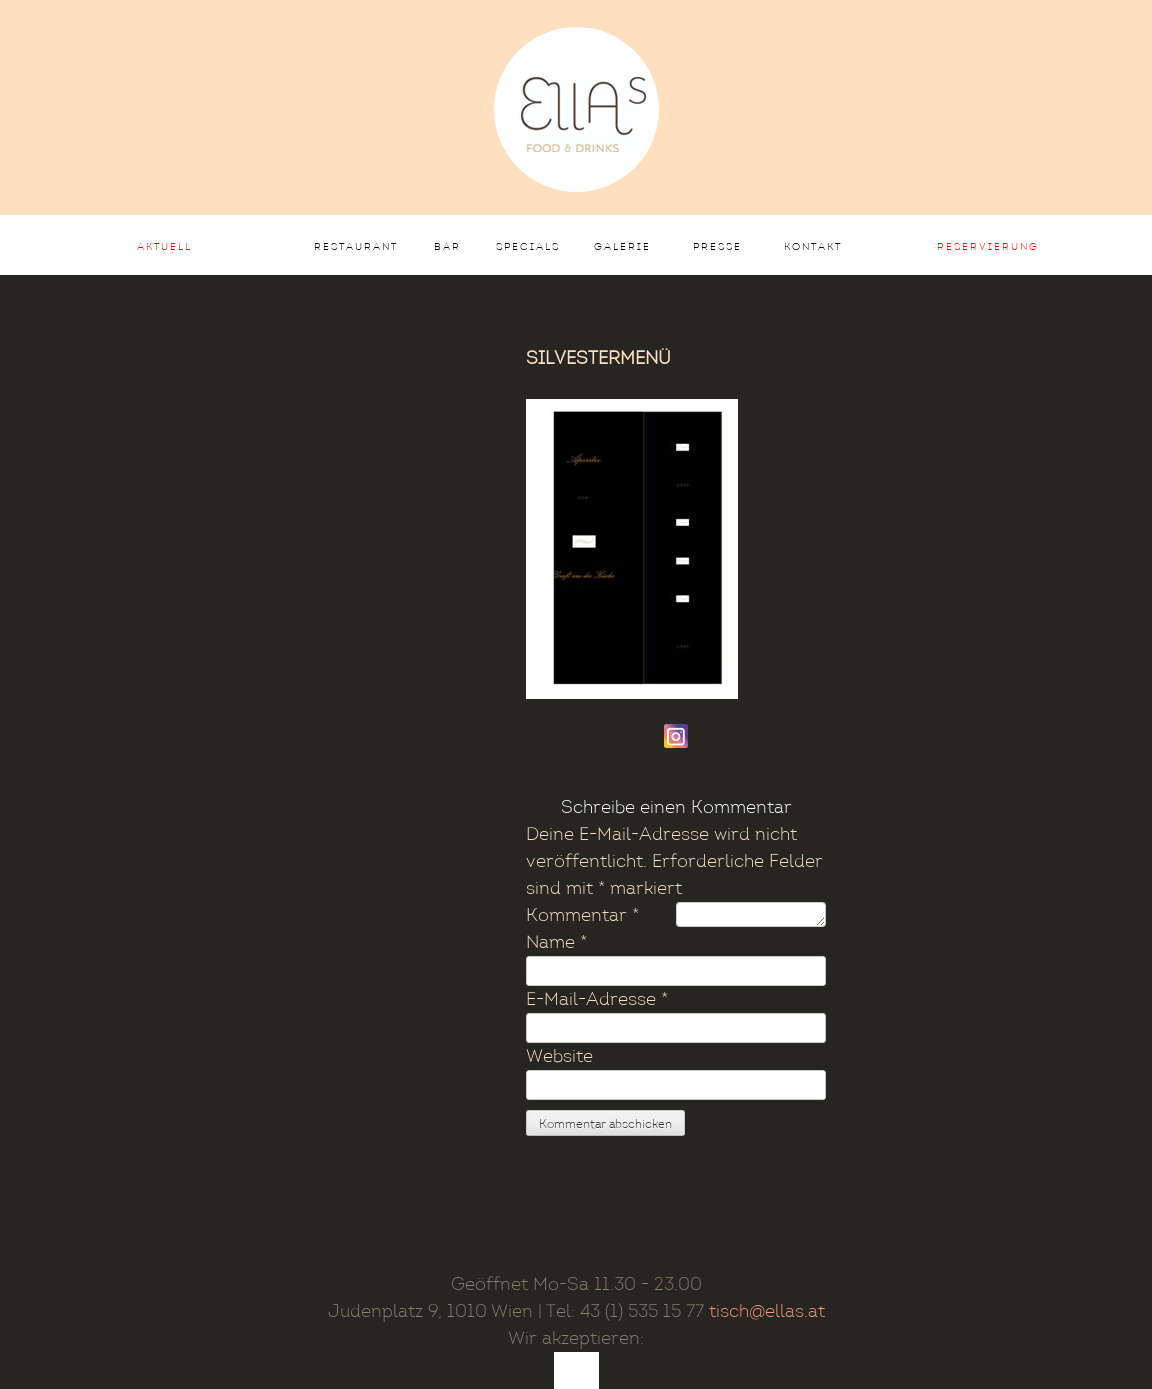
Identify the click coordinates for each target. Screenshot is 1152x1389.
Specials (528, 247)
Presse (717, 247)
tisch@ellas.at (767, 1311)
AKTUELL (164, 247)
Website (559, 1056)
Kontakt (813, 247)
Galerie (622, 247)
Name (556, 942)
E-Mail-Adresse (597, 999)
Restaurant (356, 247)
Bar (447, 247)
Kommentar (582, 915)
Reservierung (988, 247)
